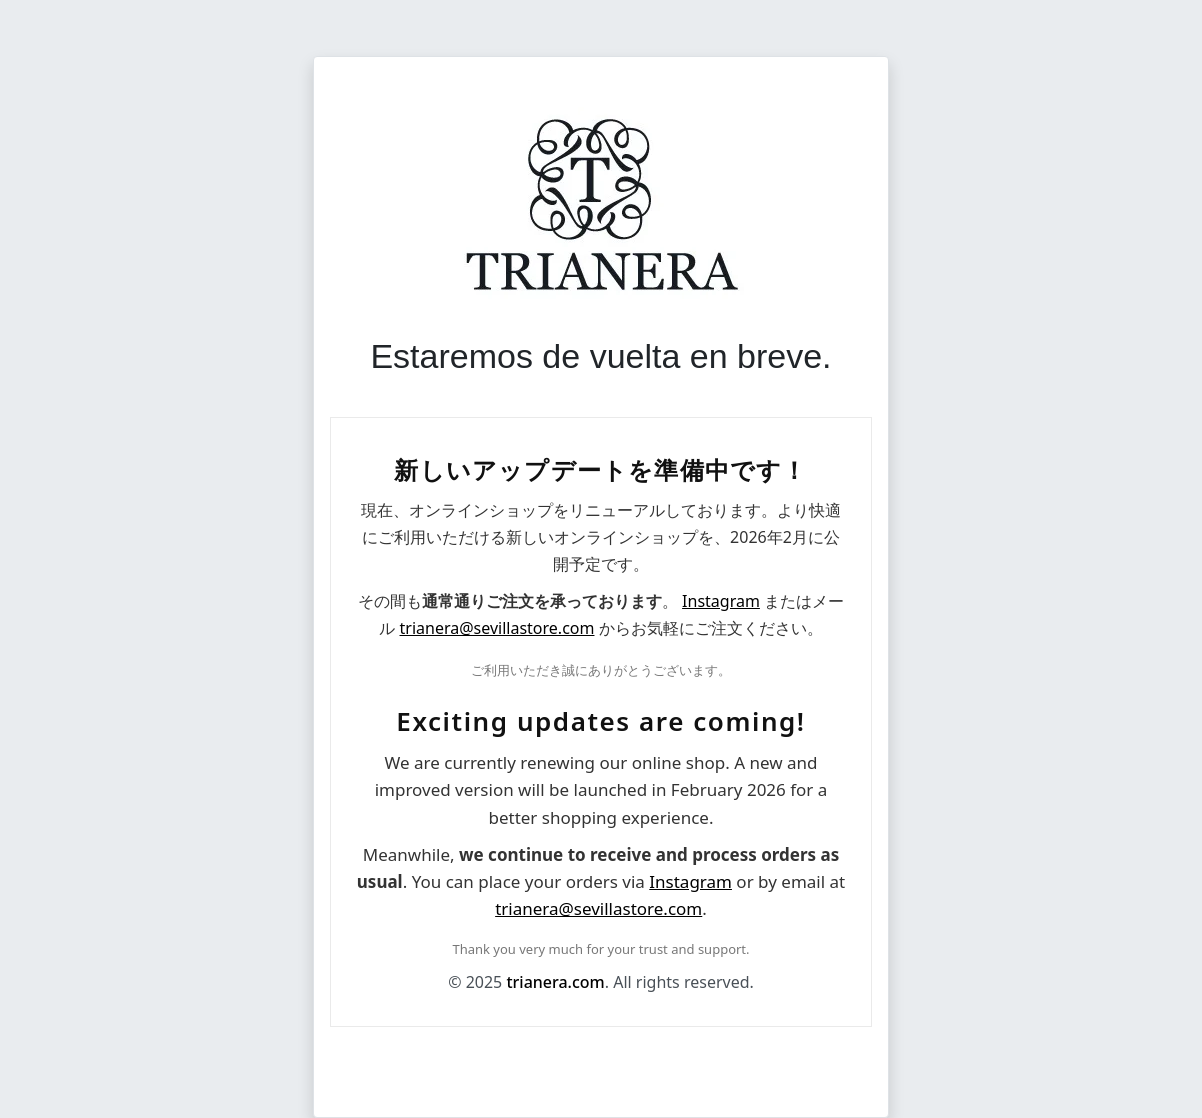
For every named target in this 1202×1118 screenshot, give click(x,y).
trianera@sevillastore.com (497, 628)
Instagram (721, 601)
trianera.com (555, 982)
